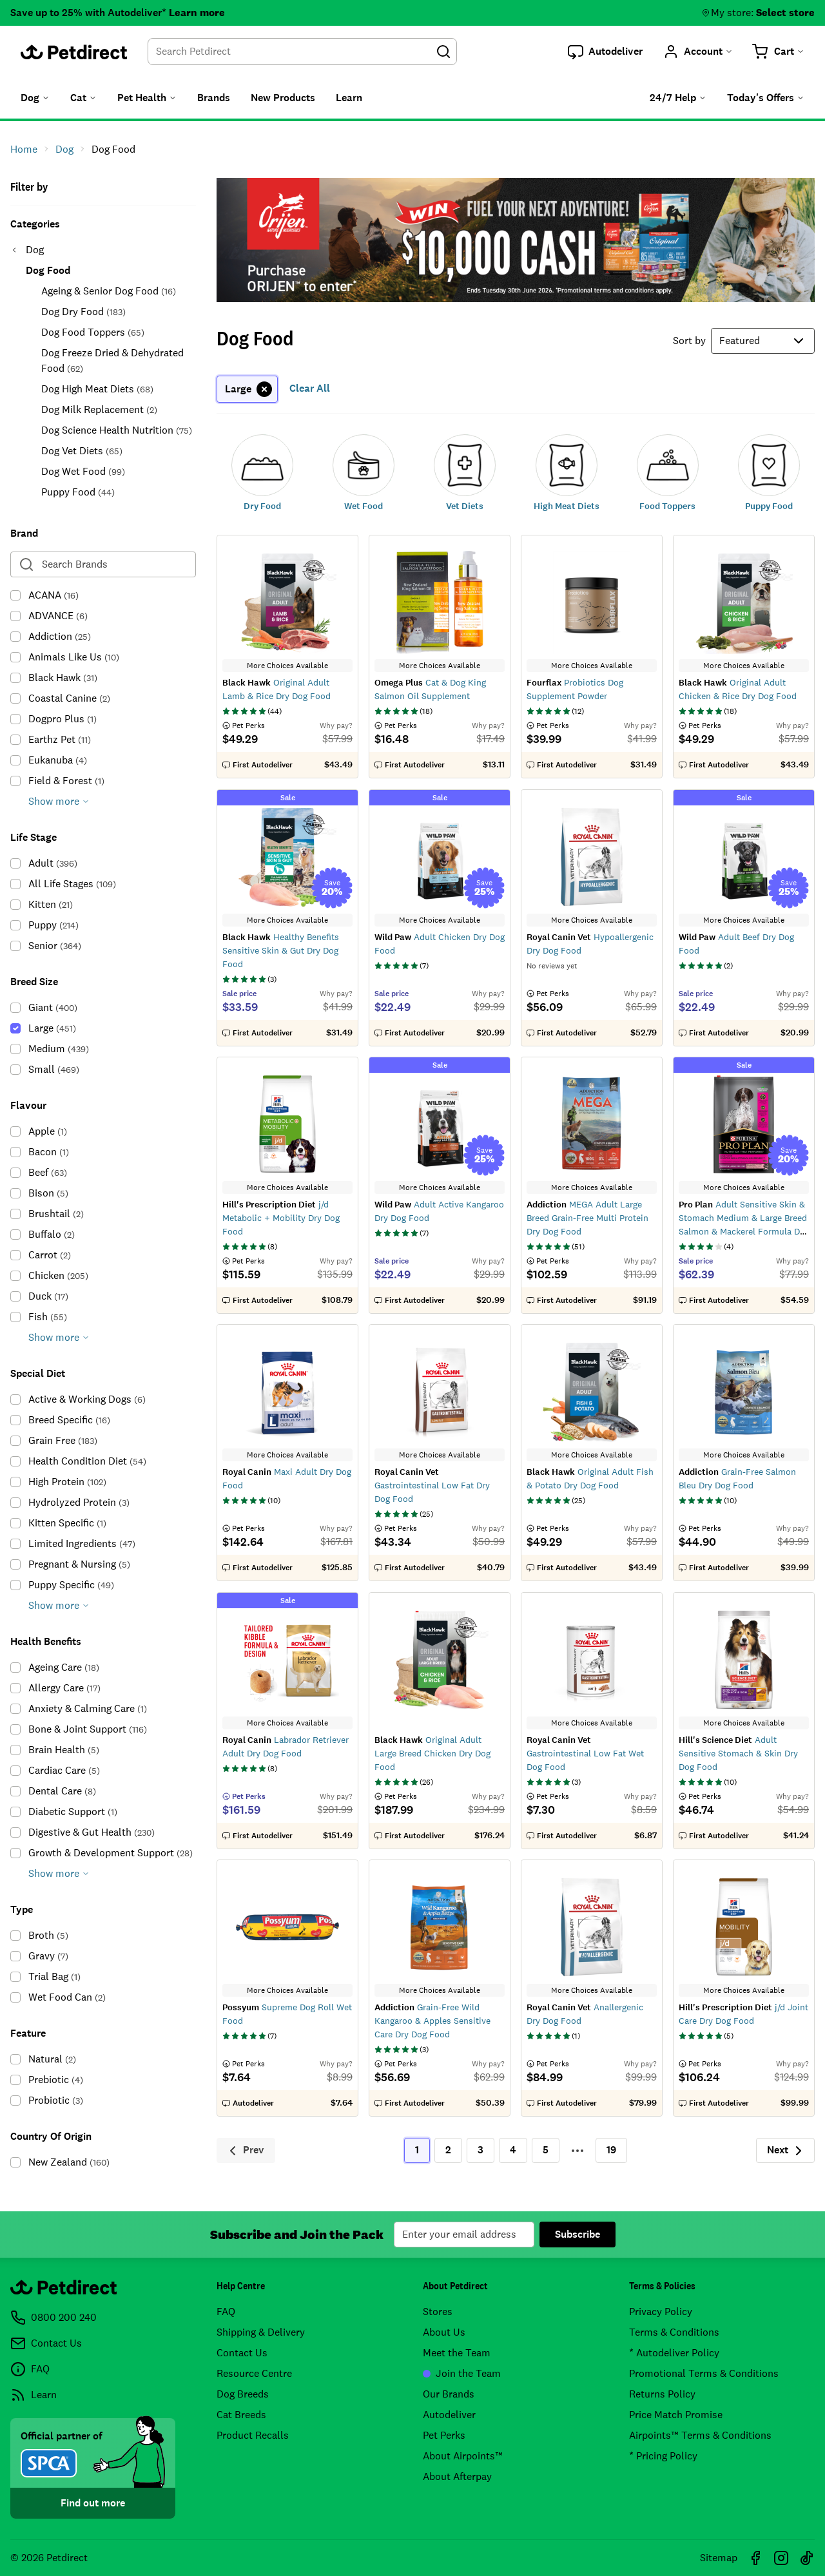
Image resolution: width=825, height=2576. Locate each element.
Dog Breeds (243, 2394)
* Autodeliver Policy (674, 2353)
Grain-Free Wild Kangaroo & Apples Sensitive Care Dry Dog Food (432, 2020)
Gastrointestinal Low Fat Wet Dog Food (585, 1753)
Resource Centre (254, 2373)
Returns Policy (662, 2394)
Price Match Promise (676, 2414)
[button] (605, 51)
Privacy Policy (660, 2311)
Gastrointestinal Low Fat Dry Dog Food (432, 1485)
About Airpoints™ (463, 2456)
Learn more (197, 12)
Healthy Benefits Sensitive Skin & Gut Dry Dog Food (280, 950)
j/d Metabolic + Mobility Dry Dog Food (281, 1217)
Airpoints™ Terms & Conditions (700, 2435)
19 (611, 2150)
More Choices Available (287, 666)
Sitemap (718, 2557)
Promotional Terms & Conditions (704, 2373)
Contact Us (242, 2353)
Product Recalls (253, 2435)
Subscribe (577, 2234)
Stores (437, 2311)
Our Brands (448, 2394)
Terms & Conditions (674, 2332)
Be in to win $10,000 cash (516, 240)
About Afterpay (457, 2476)
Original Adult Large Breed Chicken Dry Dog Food (432, 1753)
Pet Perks (444, 2435)
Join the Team (462, 2373)
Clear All (309, 388)
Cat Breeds (241, 2414)
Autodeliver (449, 2414)
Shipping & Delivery (261, 2332)
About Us (444, 2332)
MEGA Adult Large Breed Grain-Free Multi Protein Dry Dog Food (587, 1217)
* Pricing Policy (663, 2456)
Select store (785, 12)
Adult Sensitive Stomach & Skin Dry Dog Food (738, 1753)
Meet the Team (456, 2353)
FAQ (226, 2311)
